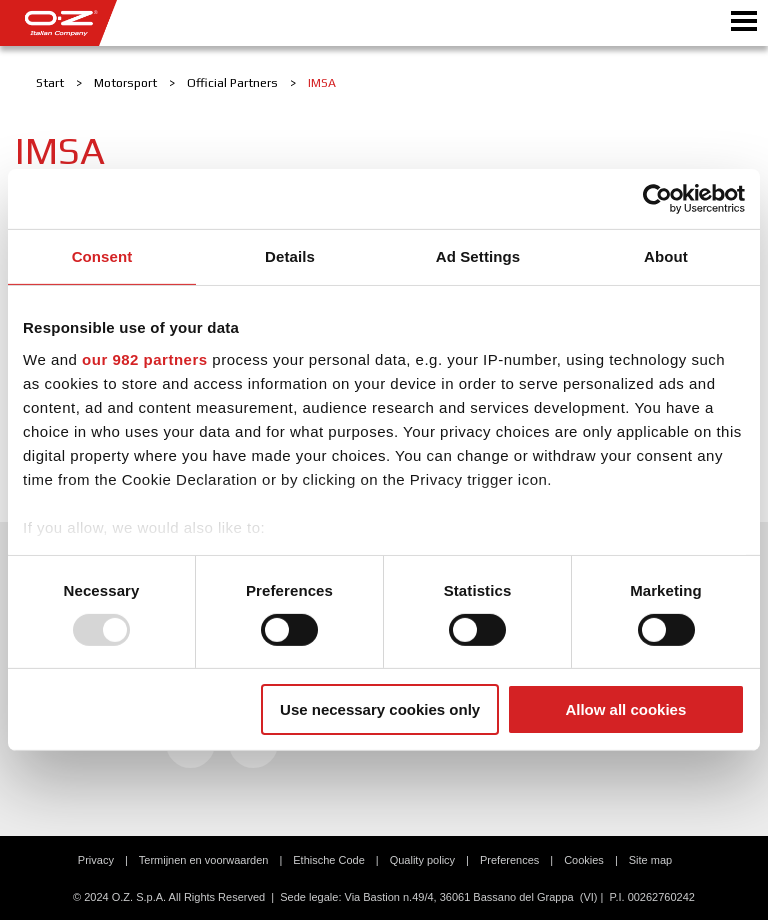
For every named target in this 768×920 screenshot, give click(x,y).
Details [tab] (290, 256)
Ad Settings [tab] (478, 256)
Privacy (96, 860)
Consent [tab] (102, 256)
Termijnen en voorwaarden (204, 860)
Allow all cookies (625, 709)
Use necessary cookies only (380, 709)
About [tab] (666, 256)
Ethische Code (329, 860)
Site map (650, 860)
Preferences (509, 860)
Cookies (584, 860)
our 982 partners (145, 358)
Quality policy (422, 860)
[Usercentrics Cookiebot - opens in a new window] (657, 199)
